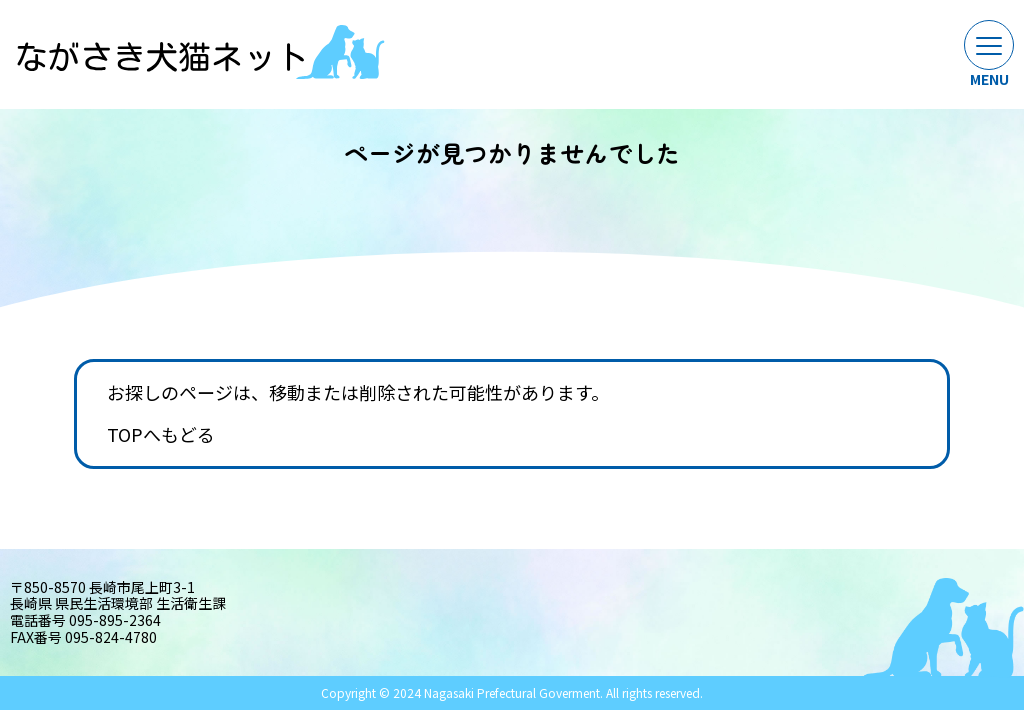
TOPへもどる (161, 435)
